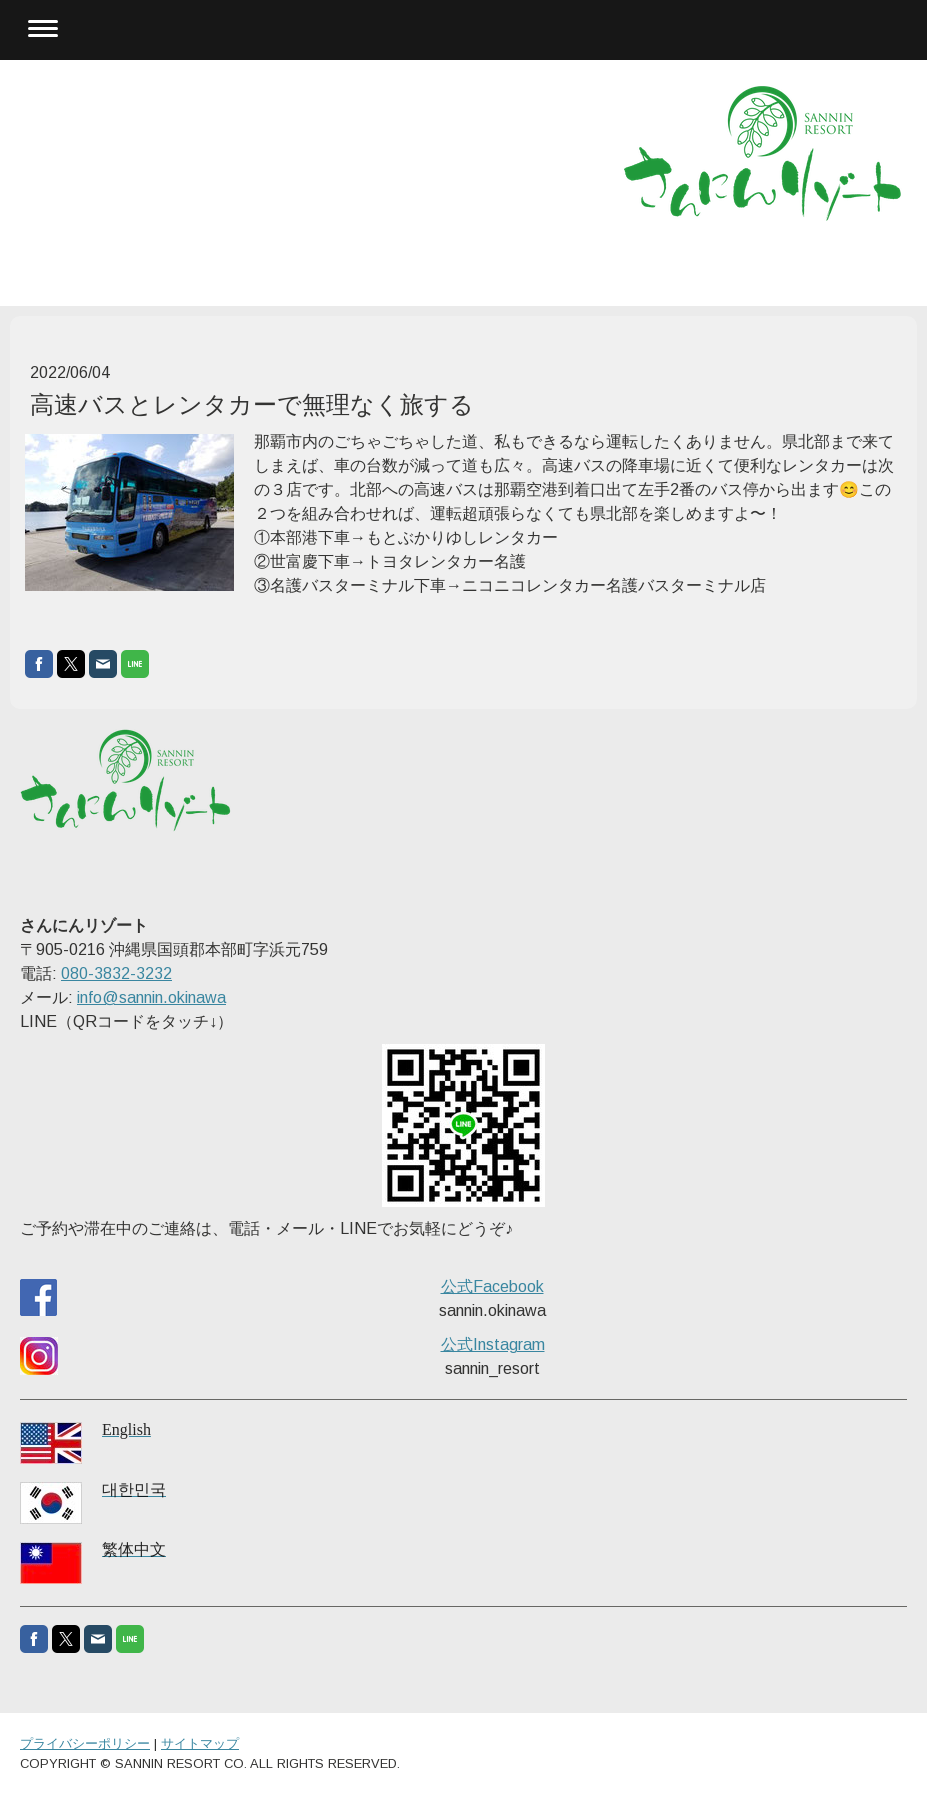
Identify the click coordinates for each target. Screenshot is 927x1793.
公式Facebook (492, 1286)
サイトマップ (200, 1743)
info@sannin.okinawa (151, 997)
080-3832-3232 (116, 973)
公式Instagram (493, 1344)
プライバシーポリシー (85, 1743)
